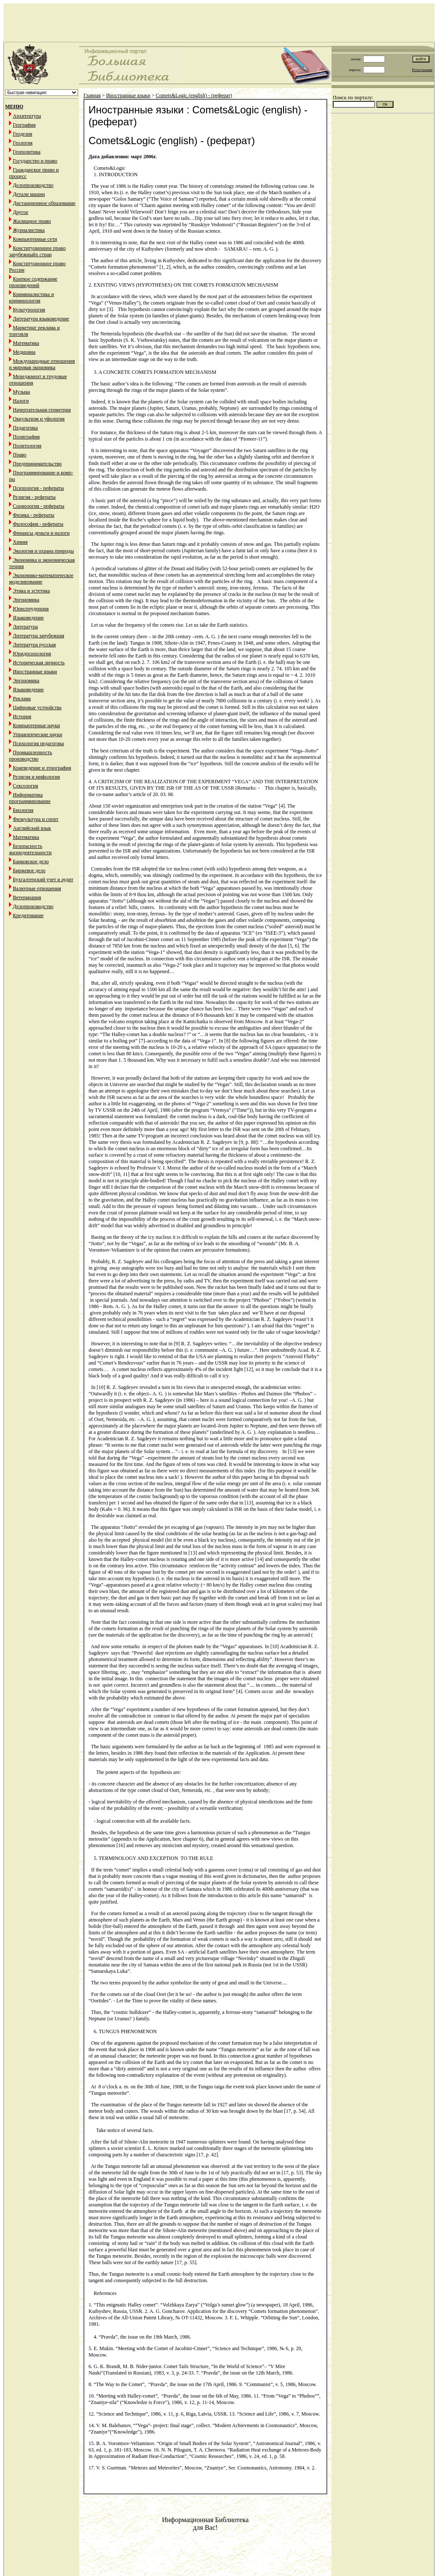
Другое (20, 212)
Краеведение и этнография (42, 768)
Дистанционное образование (44, 203)
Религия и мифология (36, 777)
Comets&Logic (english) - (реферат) (194, 95)
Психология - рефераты (38, 488)
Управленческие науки (37, 734)
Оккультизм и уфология (39, 419)
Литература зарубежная (38, 636)
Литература (25, 627)
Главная (92, 95)
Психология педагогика (38, 743)
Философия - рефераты (38, 524)
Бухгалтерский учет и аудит (43, 879)
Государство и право (35, 161)
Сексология (25, 786)
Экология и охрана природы (43, 551)
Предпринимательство (37, 464)
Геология (23, 143)
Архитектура (27, 116)
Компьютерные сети (35, 239)
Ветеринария (27, 897)
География (24, 125)
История (22, 717)
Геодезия (22, 134)
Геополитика (27, 152)
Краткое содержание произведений (33, 282)
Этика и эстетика (31, 591)
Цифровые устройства (37, 708)
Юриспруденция (31, 609)
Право (20, 455)
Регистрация (422, 70)
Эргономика (26, 600)
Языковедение (28, 618)
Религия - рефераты (34, 497)
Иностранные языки (35, 672)
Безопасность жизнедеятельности (30, 849)
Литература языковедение (41, 319)
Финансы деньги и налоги (41, 533)
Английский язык (32, 828)
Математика (26, 343)
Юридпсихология (32, 654)
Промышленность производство (30, 755)
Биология (23, 810)
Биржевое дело (29, 870)
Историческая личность (39, 663)
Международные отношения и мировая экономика (42, 364)
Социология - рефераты (38, 506)
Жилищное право (32, 221)
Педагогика (25, 428)
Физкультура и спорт (35, 819)
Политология (27, 446)
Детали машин (29, 194)
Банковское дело (31, 862)
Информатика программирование (29, 798)
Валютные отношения (37, 888)
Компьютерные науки (36, 725)
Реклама (22, 699)
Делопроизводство (33, 185)
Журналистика (28, 230)
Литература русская (34, 645)
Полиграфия (26, 437)
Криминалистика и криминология (31, 297)
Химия (20, 542)
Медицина (24, 352)
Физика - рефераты (33, 515)
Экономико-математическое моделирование (41, 578)
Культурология (29, 310)
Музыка (21, 392)
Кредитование (28, 915)
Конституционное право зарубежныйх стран (37, 251)
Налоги (21, 401)
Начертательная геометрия (42, 410)
